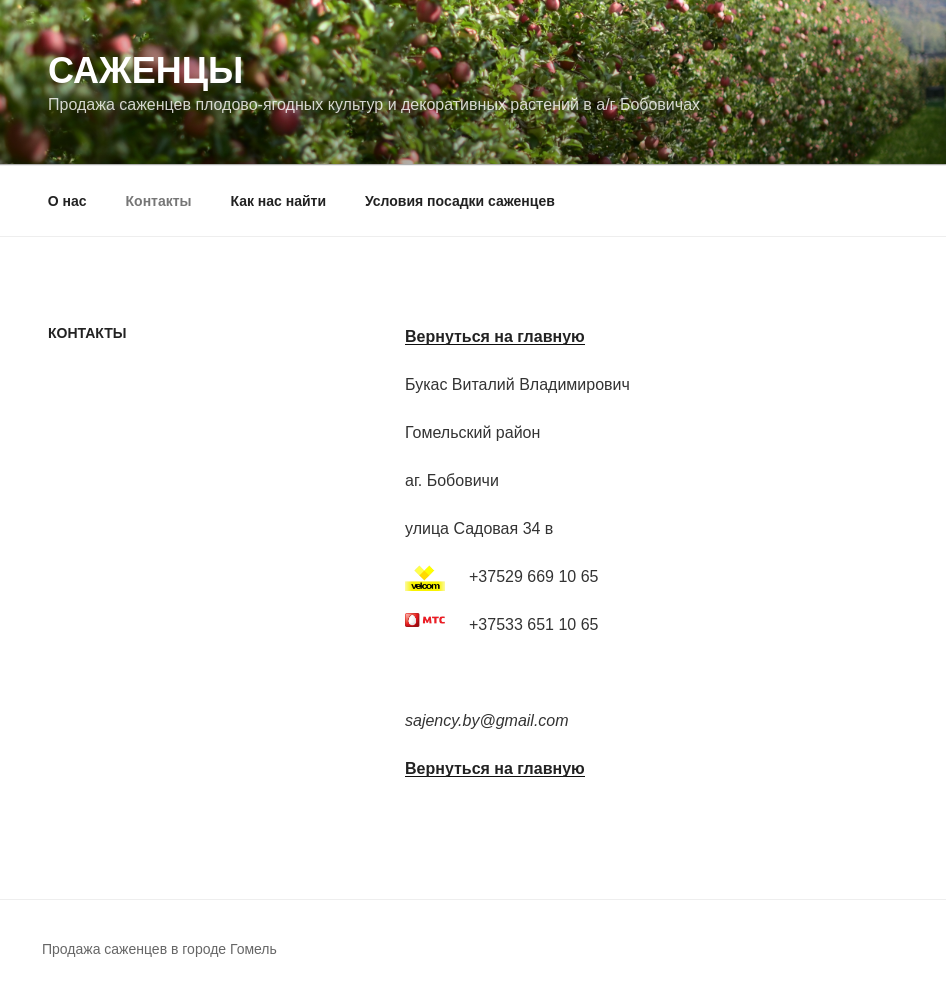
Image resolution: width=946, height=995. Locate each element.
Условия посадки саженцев (460, 201)
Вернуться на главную (495, 336)
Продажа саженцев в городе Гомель (159, 949)
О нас (67, 201)
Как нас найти (278, 201)
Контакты (159, 201)
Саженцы (145, 70)
